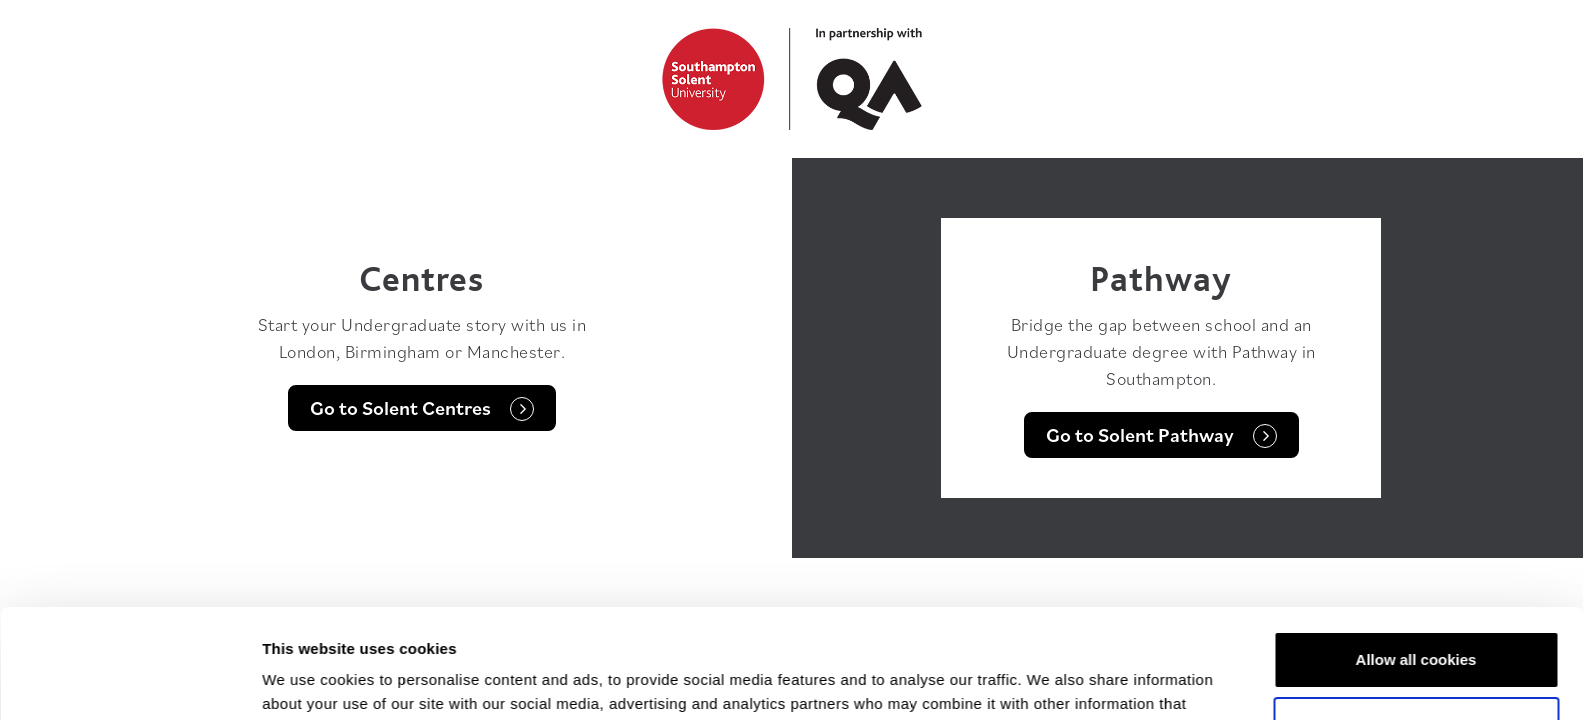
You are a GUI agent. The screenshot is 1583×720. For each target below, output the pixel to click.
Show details (308, 680)
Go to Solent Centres (422, 408)
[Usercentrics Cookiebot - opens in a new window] (129, 681)
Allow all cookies (1416, 557)
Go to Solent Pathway (1161, 435)
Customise (1416, 622)
